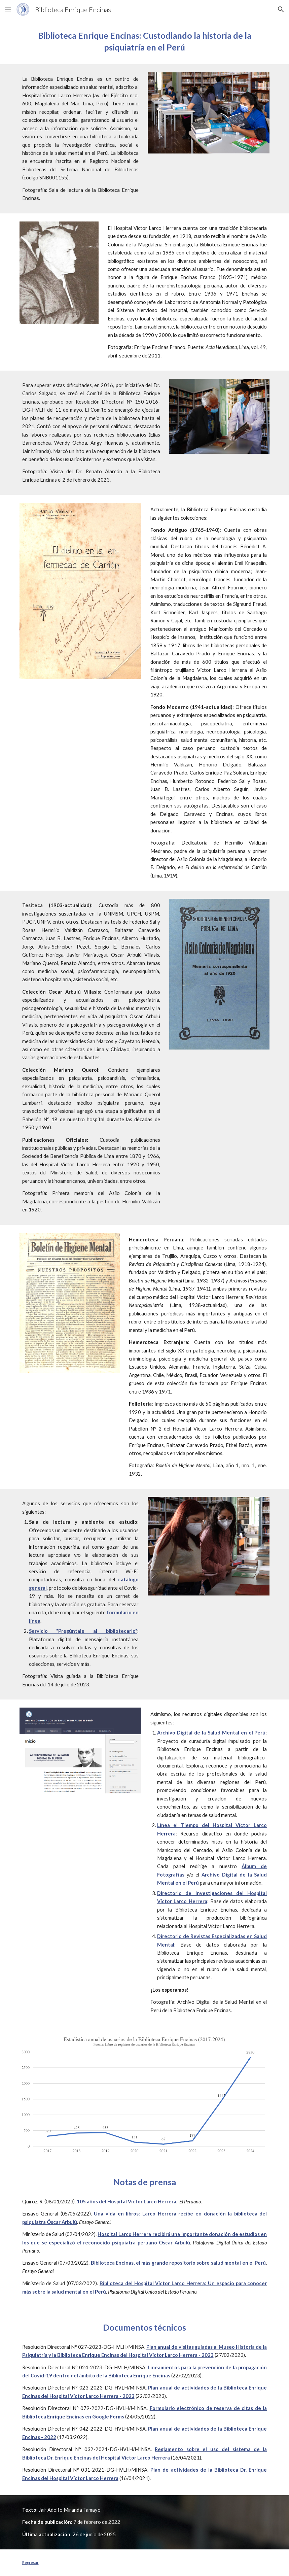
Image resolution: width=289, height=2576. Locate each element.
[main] (145, 41)
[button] (8, 9)
